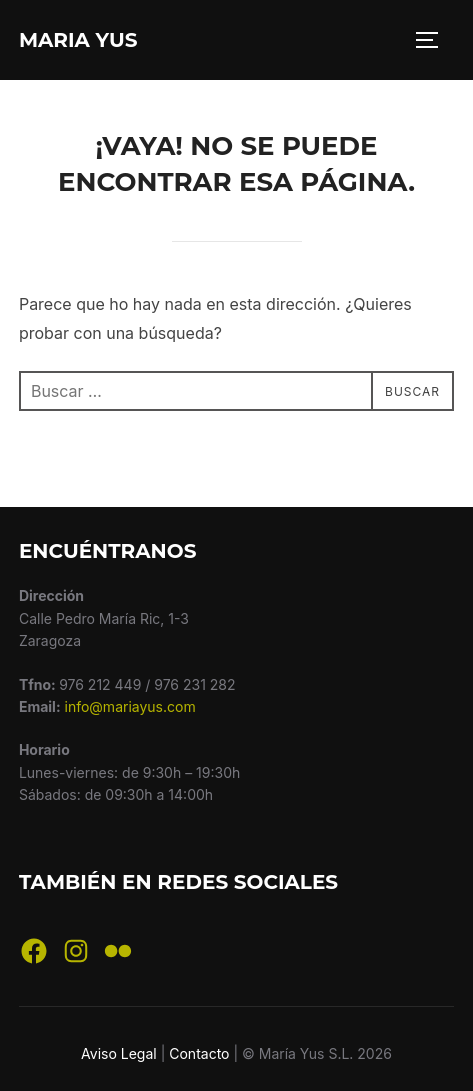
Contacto (199, 1053)
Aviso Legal (119, 1053)
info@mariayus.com (130, 706)
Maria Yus (78, 40)
